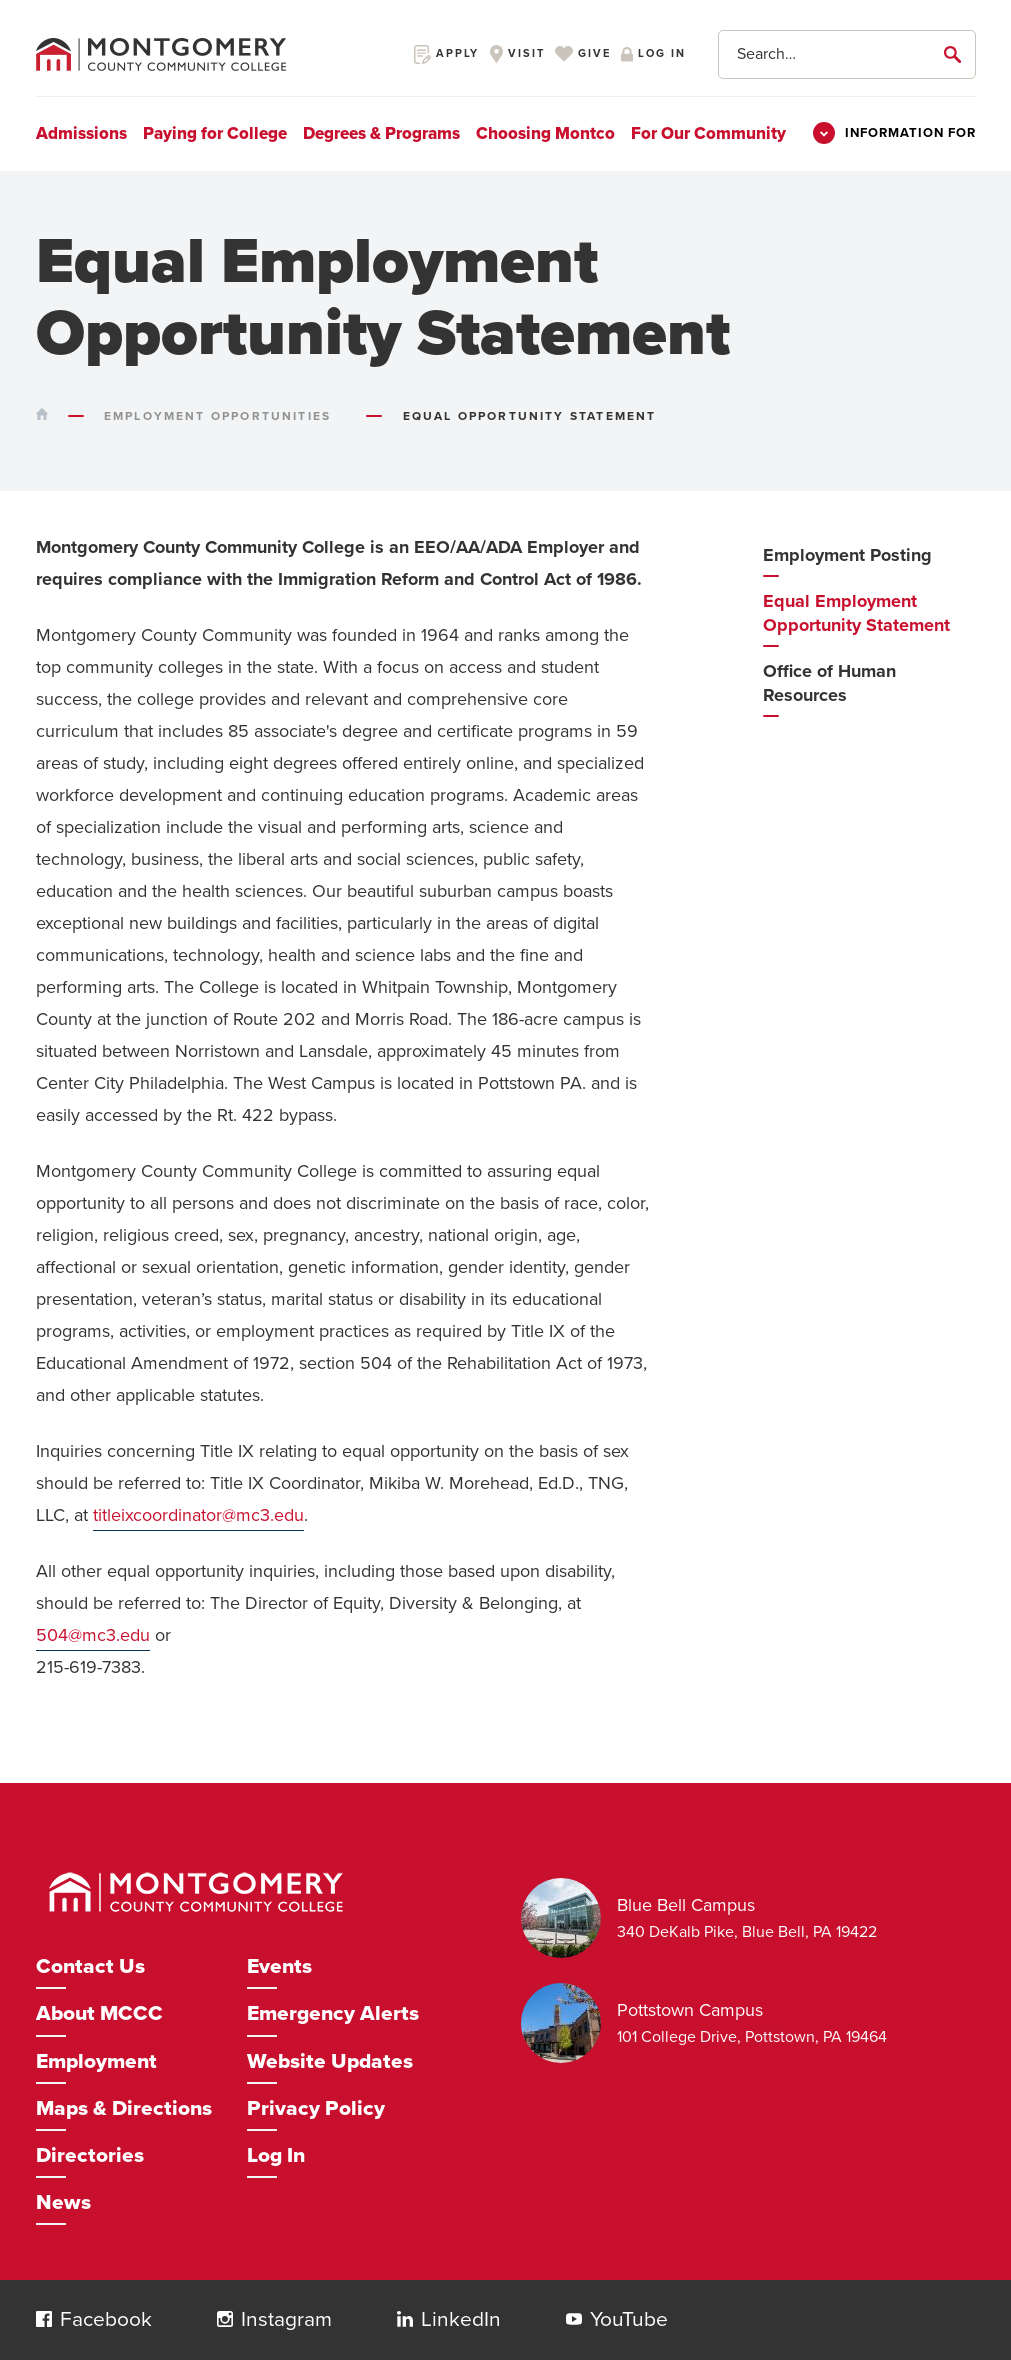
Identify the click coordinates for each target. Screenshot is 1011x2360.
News (63, 2202)
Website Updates (330, 2061)
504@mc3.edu (93, 1635)
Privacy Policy (316, 2108)
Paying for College (215, 133)
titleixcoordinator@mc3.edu (198, 1515)
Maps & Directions (124, 2108)
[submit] (956, 54)
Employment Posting (847, 555)
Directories (90, 2155)
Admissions (81, 133)
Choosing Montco (545, 133)
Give (582, 53)
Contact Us (90, 1966)
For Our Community (708, 133)
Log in (653, 53)
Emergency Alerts (333, 2013)
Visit (517, 53)
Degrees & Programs (381, 133)
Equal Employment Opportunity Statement (856, 613)
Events (279, 1966)
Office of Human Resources (829, 683)
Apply (446, 53)
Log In (276, 2155)
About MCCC (99, 2013)
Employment (96, 2061)
